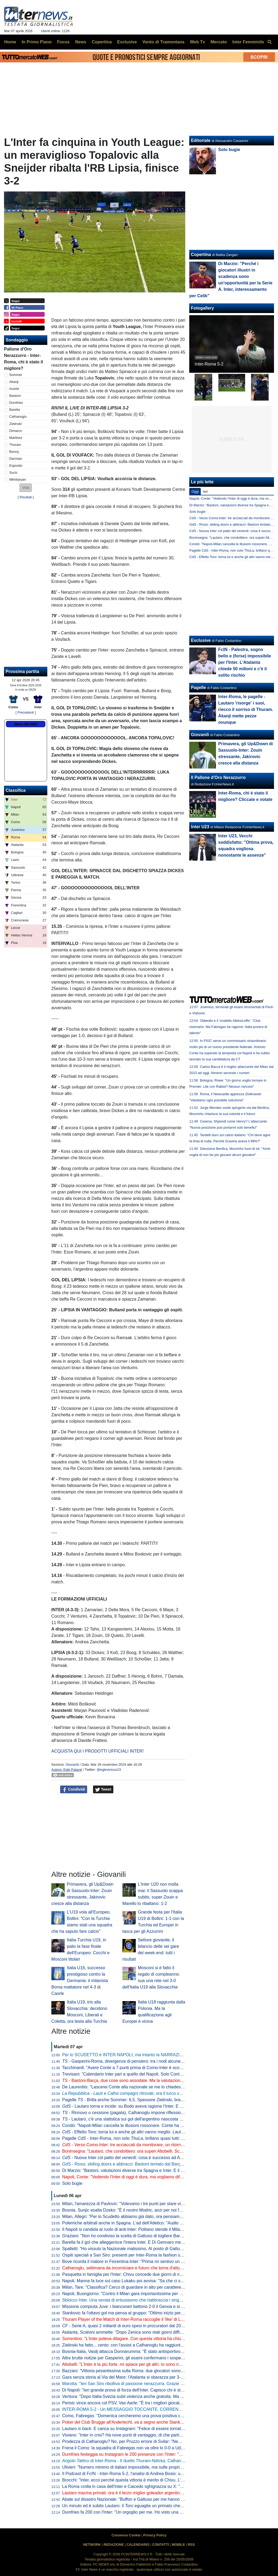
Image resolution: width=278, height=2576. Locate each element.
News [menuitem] (80, 42)
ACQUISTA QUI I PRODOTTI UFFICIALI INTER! (97, 1751)
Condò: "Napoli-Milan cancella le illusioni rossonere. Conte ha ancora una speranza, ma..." (148, 2125)
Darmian (15, 459)
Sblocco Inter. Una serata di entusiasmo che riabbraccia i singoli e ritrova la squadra (141, 2300)
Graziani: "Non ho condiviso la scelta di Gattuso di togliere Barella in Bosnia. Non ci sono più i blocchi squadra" (167, 2236)
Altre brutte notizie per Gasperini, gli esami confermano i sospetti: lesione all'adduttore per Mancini (155, 2358)
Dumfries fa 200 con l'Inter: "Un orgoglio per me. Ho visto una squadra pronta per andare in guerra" (156, 2512)
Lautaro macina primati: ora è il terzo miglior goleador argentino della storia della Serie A (145, 2493)
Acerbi (14, 389)
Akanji (14, 382)
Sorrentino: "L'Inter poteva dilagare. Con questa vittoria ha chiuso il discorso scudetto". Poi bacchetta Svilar (163, 2338)
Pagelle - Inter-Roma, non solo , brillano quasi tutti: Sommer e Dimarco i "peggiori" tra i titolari (161, 2138)
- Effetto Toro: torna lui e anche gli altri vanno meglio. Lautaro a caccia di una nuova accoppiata (157, 2132)
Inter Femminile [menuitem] (248, 42)
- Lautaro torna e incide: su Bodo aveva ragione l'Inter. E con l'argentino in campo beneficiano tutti (159, 2106)
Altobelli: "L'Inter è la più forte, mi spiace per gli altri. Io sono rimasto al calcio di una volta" (146, 2364)
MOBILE (178, 2545)
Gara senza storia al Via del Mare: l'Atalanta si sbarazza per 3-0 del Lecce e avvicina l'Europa (151, 2377)
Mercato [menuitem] (218, 42)
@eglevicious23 (109, 1770)
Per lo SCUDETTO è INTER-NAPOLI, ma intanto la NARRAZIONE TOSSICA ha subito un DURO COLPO (162, 2054)
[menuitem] (269, 42)
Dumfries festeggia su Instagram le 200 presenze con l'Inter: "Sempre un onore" (138, 2454)
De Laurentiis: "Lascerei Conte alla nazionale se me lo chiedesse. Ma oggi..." (135, 2087)
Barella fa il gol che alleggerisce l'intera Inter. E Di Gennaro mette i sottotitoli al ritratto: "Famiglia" (153, 2242)
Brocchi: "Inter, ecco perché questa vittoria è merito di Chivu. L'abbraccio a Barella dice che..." (151, 2480)
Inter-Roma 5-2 (209, 364)
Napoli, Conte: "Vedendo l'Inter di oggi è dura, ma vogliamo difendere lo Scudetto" (139, 2177)
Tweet (103, 1789)
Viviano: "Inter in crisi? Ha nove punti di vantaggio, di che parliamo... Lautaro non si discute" (149, 2435)
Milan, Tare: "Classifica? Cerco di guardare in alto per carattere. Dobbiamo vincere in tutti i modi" (153, 2287)
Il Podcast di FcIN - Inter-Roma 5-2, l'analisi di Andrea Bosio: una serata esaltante (139, 2473)
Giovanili (72, 1764)
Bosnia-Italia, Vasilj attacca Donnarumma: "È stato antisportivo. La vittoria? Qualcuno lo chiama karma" (159, 2351)
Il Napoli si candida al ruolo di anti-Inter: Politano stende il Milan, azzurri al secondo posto (146, 2229)
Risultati (26, 497)
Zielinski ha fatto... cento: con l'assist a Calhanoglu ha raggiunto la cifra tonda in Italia (142, 2345)
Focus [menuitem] (63, 42)
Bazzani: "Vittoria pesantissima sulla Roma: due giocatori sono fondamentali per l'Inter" (144, 2370)
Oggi (195, 491)
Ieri (205, 491)
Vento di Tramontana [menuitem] (163, 42)
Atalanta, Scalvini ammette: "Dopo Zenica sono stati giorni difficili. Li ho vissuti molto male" (147, 2332)
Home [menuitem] (10, 42)
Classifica (16, 790)
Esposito (15, 466)
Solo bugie (72, 2183)
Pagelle (198, 687)
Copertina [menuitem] (102, 42)
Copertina (201, 254)
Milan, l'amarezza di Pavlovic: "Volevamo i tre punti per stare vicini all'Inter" (133, 2203)
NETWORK (92, 2545)
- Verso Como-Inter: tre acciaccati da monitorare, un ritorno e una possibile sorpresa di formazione (160, 2144)
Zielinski (15, 424)
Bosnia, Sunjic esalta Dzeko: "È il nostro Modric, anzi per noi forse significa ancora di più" (146, 2210)
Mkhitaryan (17, 479)
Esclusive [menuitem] (127, 42)
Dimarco (15, 431)
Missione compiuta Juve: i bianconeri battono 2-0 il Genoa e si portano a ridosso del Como (148, 2306)
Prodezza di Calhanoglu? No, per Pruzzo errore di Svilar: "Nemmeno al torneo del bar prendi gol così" (158, 2441)
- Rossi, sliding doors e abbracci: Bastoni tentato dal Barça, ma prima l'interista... (143, 2164)
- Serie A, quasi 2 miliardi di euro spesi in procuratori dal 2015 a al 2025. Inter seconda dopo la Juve (160, 2325)
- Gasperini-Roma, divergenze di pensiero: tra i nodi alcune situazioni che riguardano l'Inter (151, 2061)
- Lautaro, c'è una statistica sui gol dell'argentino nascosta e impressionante (137, 2119)
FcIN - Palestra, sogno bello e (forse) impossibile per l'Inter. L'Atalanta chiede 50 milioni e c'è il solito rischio (244, 662)
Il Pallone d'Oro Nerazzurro (218, 777)
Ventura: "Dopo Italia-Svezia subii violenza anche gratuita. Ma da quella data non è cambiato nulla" (155, 2396)
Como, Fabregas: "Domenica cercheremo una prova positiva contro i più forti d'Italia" (142, 2415)
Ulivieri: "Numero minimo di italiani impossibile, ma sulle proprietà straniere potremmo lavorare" (152, 2467)
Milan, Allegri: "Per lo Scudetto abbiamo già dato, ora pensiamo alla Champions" (138, 2216)
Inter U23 (200, 826)
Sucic (13, 472)
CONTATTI (160, 2545)
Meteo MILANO (25, 724)
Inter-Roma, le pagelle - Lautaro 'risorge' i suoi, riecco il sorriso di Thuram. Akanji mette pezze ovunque (245, 709)
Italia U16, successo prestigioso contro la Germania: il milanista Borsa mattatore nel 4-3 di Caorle (79, 1980)
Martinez (15, 438)
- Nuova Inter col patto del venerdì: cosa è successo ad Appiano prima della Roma (144, 2157)
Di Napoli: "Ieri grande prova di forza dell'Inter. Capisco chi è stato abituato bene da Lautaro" (149, 2390)
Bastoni (15, 396)
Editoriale (200, 140)
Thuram (15, 445)
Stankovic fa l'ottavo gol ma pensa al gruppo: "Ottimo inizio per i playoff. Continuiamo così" (148, 2313)
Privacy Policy (155, 2535)
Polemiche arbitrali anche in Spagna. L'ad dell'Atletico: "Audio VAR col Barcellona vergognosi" (151, 2223)
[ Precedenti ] (26, 712)
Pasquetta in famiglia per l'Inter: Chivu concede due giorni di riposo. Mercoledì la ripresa (145, 2274)
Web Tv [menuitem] (197, 42)
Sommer (15, 375)
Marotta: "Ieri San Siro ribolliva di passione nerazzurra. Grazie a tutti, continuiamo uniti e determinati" (157, 2383)
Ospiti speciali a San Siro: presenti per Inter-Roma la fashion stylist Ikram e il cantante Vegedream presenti (163, 2255)
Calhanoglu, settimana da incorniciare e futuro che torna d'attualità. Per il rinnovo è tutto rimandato (155, 2268)
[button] (26, 488)
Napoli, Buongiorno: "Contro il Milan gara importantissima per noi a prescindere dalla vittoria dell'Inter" (158, 2293)
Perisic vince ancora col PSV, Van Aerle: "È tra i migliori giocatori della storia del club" (143, 2403)
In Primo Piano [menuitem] (37, 42)
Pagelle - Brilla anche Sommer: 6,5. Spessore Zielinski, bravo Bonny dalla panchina (144, 2099)
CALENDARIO (137, 2545)
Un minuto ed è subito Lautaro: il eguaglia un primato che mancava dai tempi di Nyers (148, 2505)
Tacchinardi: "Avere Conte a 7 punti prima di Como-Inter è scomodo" (126, 2067)
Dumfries (16, 403)
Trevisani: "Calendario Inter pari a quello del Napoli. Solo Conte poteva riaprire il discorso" (147, 2074)
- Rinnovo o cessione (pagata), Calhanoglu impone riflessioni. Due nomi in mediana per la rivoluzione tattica (167, 2112)
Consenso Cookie (125, 2535)
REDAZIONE (114, 2545)
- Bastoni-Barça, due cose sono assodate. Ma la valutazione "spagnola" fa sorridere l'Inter (150, 2080)
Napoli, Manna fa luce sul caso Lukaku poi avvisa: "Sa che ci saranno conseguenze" (142, 2281)
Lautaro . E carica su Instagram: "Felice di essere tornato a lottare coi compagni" (145, 2428)
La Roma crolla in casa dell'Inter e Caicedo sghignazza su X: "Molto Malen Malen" (140, 2486)
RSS (191, 2545)
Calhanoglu (18, 417)
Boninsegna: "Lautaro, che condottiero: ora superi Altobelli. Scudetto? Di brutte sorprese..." (148, 2151)
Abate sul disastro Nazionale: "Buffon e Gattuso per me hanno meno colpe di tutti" (139, 2499)
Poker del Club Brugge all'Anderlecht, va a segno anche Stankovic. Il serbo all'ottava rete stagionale (157, 2422)
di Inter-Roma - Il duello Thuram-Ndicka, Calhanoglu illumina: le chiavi (142, 2460)
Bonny (14, 452)
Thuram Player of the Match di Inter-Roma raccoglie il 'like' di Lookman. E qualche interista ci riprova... (159, 2319)
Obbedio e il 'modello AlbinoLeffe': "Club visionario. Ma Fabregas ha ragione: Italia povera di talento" (228, 1027)
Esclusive (201, 640)
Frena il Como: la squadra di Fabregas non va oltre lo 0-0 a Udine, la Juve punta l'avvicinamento (153, 2448)
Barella (14, 410)
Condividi (73, 1789)
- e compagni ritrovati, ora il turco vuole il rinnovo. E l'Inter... (144, 2093)
